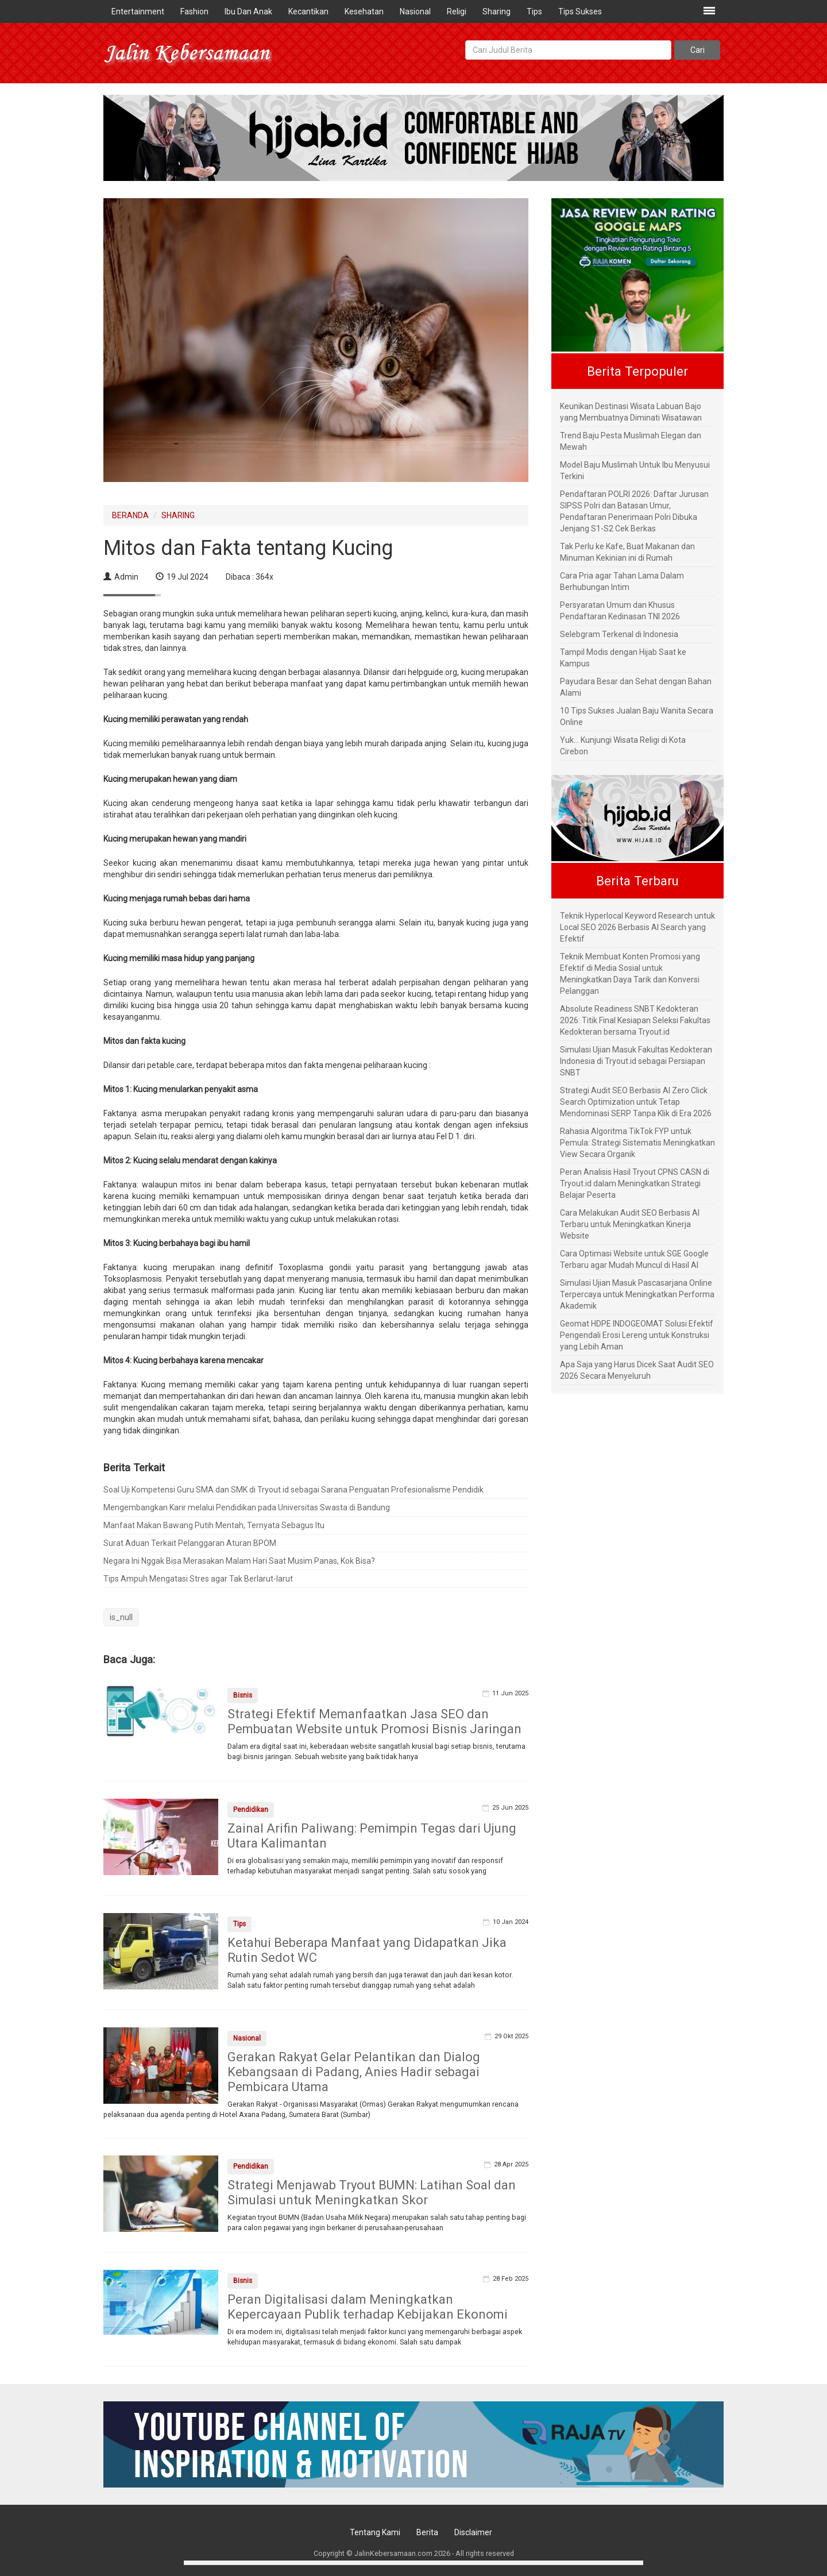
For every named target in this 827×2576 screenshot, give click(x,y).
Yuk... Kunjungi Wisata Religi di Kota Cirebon (623, 745)
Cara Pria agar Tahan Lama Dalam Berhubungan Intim (622, 581)
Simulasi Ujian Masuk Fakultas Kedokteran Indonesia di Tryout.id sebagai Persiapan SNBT (636, 1061)
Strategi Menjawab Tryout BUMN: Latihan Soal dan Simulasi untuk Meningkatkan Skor (371, 2192)
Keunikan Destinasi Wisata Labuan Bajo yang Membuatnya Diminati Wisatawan (631, 412)
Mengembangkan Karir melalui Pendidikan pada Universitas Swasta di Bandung (246, 1507)
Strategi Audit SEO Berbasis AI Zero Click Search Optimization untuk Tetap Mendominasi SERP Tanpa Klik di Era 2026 (636, 1102)
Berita (427, 2532)
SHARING (178, 515)
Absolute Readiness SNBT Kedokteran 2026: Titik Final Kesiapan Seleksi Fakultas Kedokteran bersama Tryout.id (635, 1020)
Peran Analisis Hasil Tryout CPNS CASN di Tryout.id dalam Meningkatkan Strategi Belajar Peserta (634, 1183)
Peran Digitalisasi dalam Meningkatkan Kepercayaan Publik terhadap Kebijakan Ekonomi (367, 2307)
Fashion (194, 11)
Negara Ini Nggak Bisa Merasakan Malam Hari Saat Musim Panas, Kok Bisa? (239, 1560)
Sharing (496, 11)
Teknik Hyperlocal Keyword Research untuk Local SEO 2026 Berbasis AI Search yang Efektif (637, 927)
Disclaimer (473, 2532)
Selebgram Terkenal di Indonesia (619, 634)
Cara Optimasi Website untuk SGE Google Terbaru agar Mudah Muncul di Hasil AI (634, 1259)
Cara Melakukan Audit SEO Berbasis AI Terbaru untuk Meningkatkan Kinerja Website (630, 1224)
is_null (121, 1617)
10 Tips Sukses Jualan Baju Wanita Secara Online (636, 716)
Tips (534, 11)
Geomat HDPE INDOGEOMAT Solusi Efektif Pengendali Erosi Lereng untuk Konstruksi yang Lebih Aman (636, 1335)
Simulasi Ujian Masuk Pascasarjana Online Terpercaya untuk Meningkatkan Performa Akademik (637, 1294)
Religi (456, 11)
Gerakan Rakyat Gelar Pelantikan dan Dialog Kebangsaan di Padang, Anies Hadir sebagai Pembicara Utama (353, 2072)
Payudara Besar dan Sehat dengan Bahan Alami (636, 687)
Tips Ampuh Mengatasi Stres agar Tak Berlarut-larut (198, 1578)
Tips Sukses (580, 11)
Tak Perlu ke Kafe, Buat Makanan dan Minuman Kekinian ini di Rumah (627, 552)
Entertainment (137, 11)
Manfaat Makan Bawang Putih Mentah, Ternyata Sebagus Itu (213, 1525)
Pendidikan (250, 1810)
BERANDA (130, 515)
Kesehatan (364, 11)
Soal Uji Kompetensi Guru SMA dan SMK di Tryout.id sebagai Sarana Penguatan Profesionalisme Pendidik (293, 1489)
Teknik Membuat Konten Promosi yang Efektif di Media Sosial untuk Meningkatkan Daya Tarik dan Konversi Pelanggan (630, 974)
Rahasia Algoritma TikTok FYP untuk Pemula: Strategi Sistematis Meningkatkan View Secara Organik (637, 1143)
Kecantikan (308, 11)
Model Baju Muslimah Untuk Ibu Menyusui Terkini (635, 470)
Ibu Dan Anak (248, 11)
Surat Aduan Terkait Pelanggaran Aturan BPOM (189, 1543)
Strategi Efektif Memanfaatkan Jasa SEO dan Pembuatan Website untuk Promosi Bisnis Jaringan (374, 1721)
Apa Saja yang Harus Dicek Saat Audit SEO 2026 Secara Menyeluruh (637, 1370)
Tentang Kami (375, 2532)
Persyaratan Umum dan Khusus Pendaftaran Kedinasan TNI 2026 (620, 610)
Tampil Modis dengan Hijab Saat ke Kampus (623, 657)
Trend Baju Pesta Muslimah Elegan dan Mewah (630, 441)
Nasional (415, 11)
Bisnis (242, 1695)
